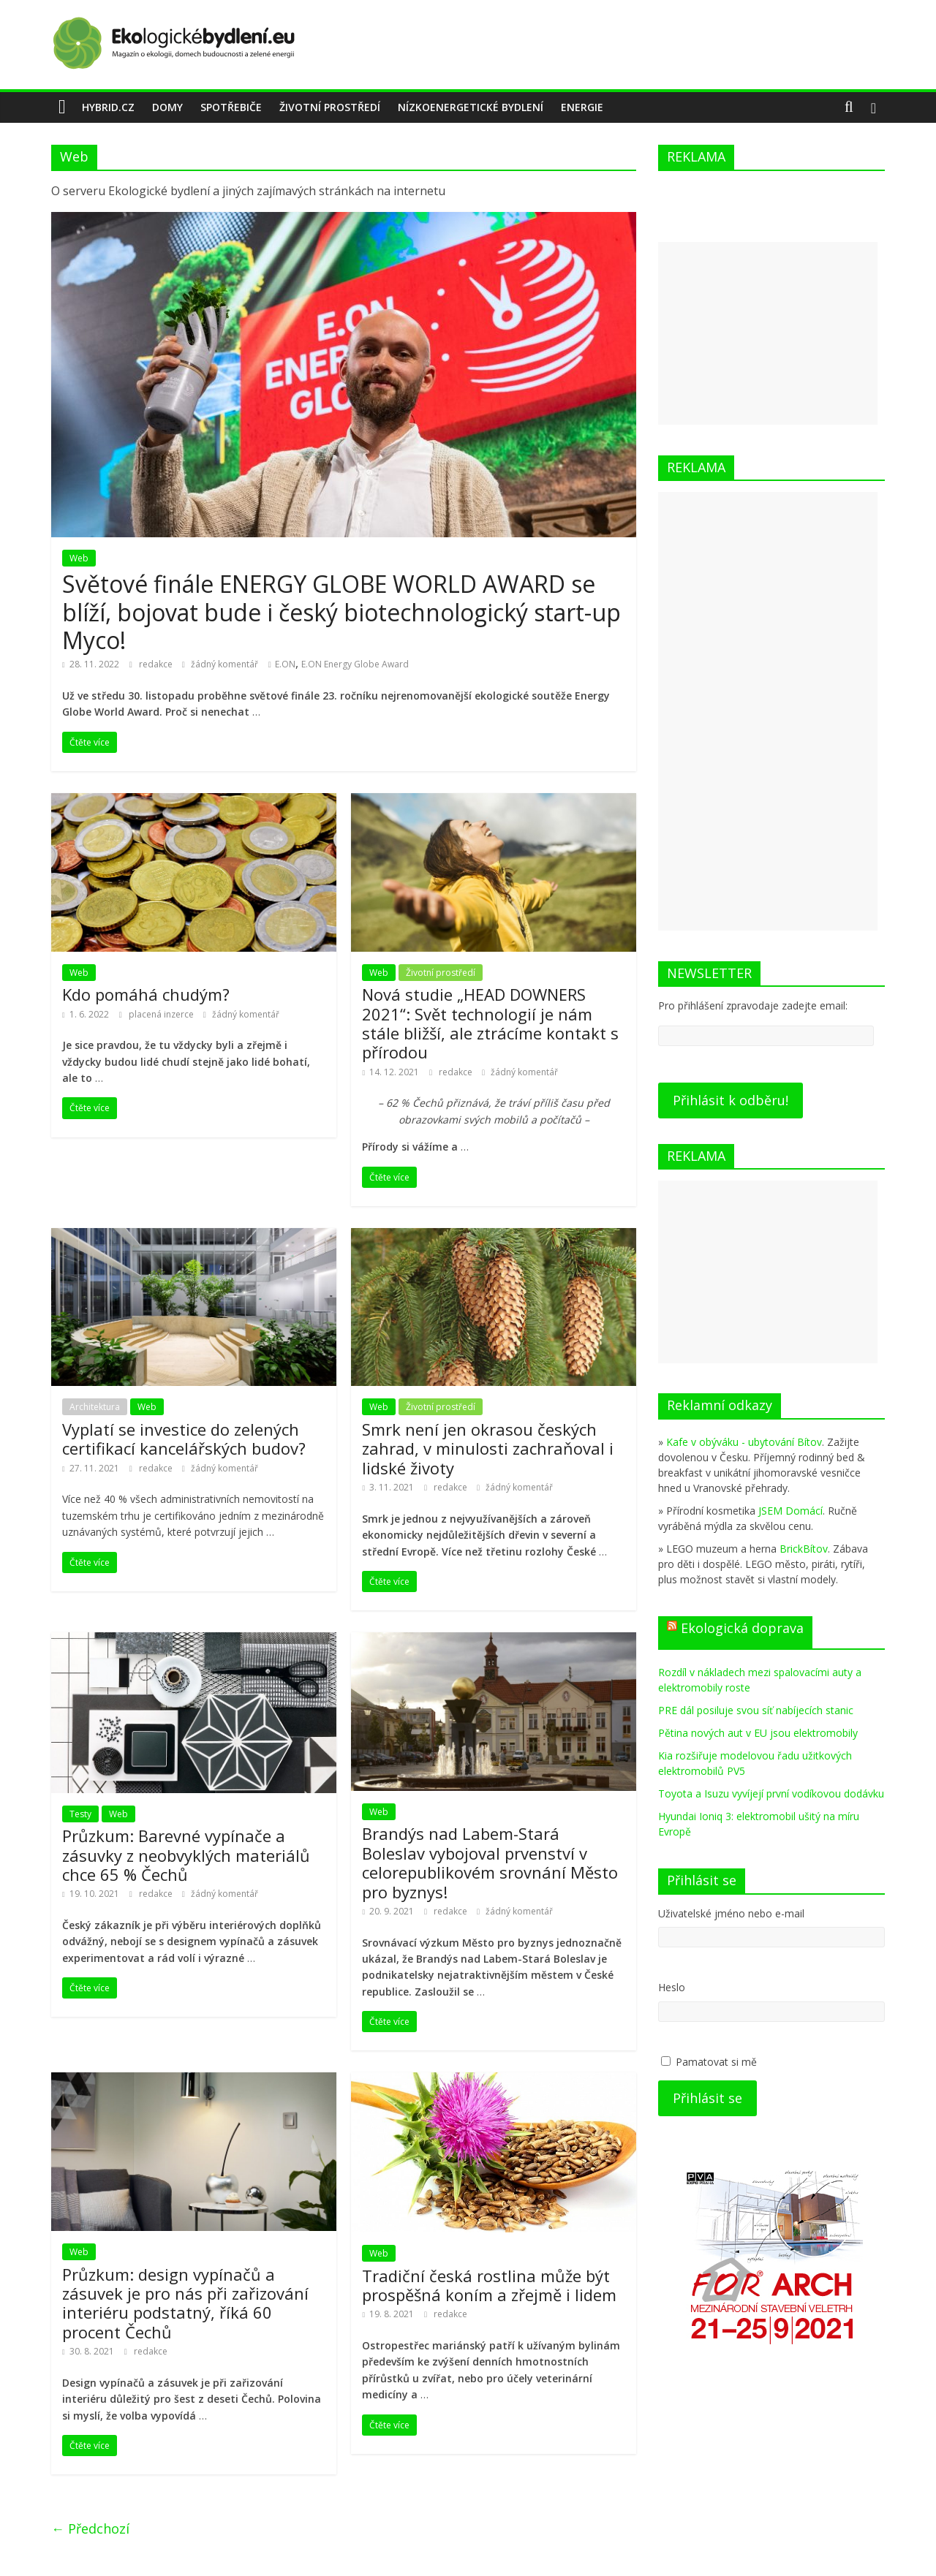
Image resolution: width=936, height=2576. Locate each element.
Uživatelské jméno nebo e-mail (731, 1913)
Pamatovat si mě (716, 2062)
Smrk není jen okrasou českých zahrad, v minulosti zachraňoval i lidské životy (488, 1448)
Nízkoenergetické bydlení (470, 107)
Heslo (671, 1987)
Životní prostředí (329, 107)
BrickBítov (804, 1549)
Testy (80, 1814)
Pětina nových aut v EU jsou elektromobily (758, 1733)
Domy (167, 107)
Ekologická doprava (742, 1628)
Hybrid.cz (108, 107)
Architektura (94, 1407)
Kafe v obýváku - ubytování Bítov (744, 1442)
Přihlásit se (707, 2098)
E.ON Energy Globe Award (355, 664)
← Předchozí (90, 2528)
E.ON (285, 664)
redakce (157, 664)
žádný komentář (220, 664)
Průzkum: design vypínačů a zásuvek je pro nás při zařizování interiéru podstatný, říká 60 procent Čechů (185, 2303)
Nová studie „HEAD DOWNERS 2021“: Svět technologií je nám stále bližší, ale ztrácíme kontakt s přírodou (490, 1023)
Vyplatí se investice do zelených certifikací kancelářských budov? (184, 1438)
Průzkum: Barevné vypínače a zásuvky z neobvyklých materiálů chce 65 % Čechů (186, 1855)
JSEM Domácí (790, 1511)
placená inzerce (162, 1014)
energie (582, 107)
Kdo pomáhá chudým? (146, 994)
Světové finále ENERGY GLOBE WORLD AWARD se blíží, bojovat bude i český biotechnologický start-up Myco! (341, 612)
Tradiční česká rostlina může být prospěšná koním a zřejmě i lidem (489, 2285)
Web (78, 558)
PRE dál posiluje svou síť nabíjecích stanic (755, 1710)
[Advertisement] (768, 333)
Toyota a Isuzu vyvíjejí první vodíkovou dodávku (771, 1793)
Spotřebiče (231, 107)
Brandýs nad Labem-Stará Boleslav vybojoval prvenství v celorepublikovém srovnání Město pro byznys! (490, 1862)
